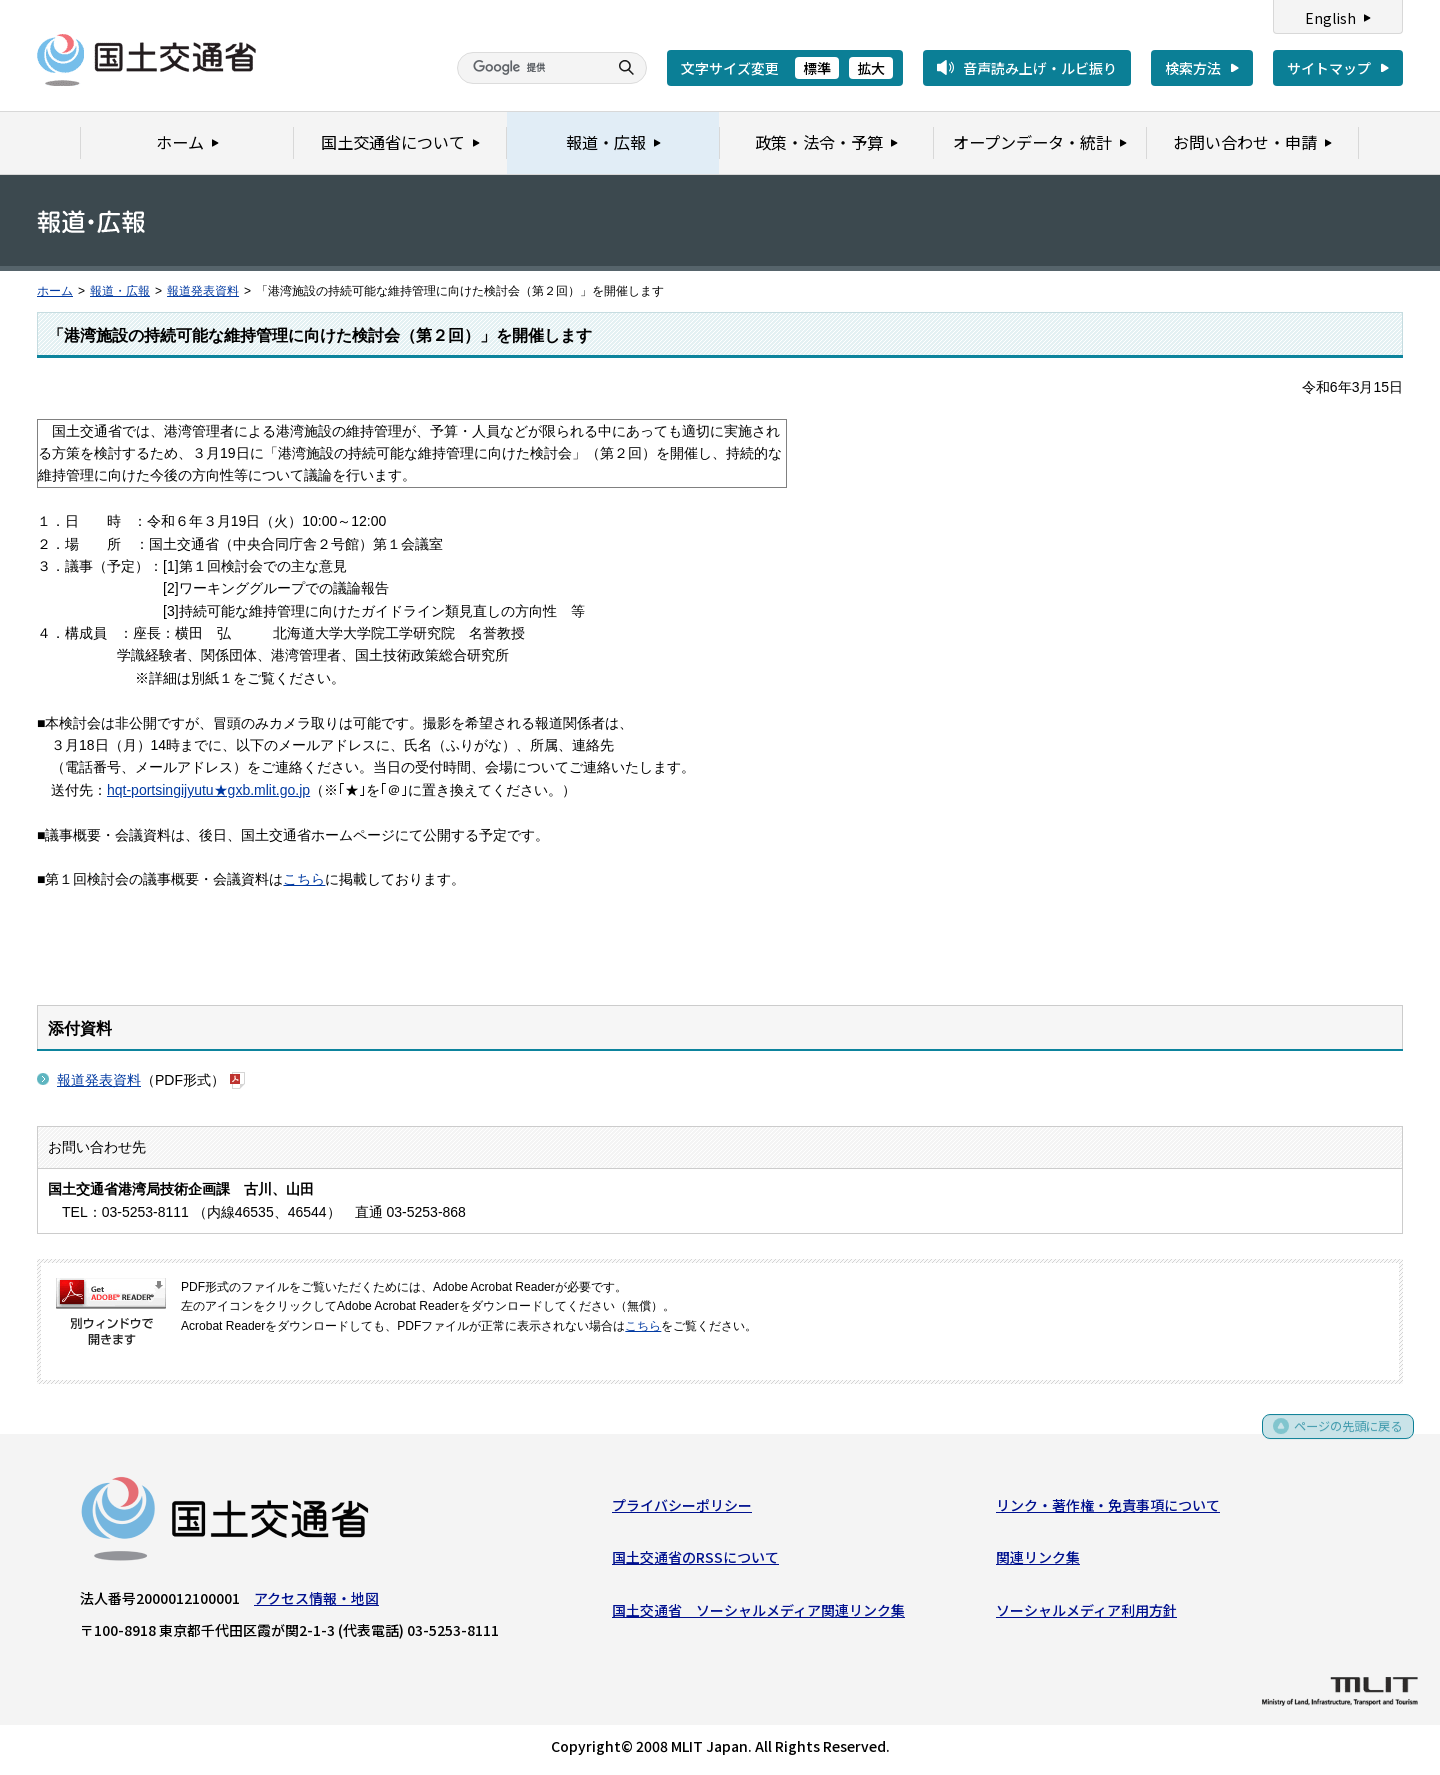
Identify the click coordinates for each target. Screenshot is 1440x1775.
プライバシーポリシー (682, 1509)
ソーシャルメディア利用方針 (1086, 1614)
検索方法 (1193, 68)
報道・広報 (120, 291)
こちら (304, 879)
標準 (817, 68)
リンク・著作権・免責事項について (1108, 1509)
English (1330, 18)
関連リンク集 (1038, 1561)
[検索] (530, 68)
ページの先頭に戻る (1341, 1436)
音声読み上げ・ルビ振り (1040, 68)
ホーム (55, 291)
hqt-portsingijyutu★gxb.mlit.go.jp (208, 790)
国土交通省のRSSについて (695, 1561)
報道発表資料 (203, 291)
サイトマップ (1329, 68)
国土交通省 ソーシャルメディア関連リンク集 (758, 1614)
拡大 (871, 68)
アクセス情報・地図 (316, 1602)
